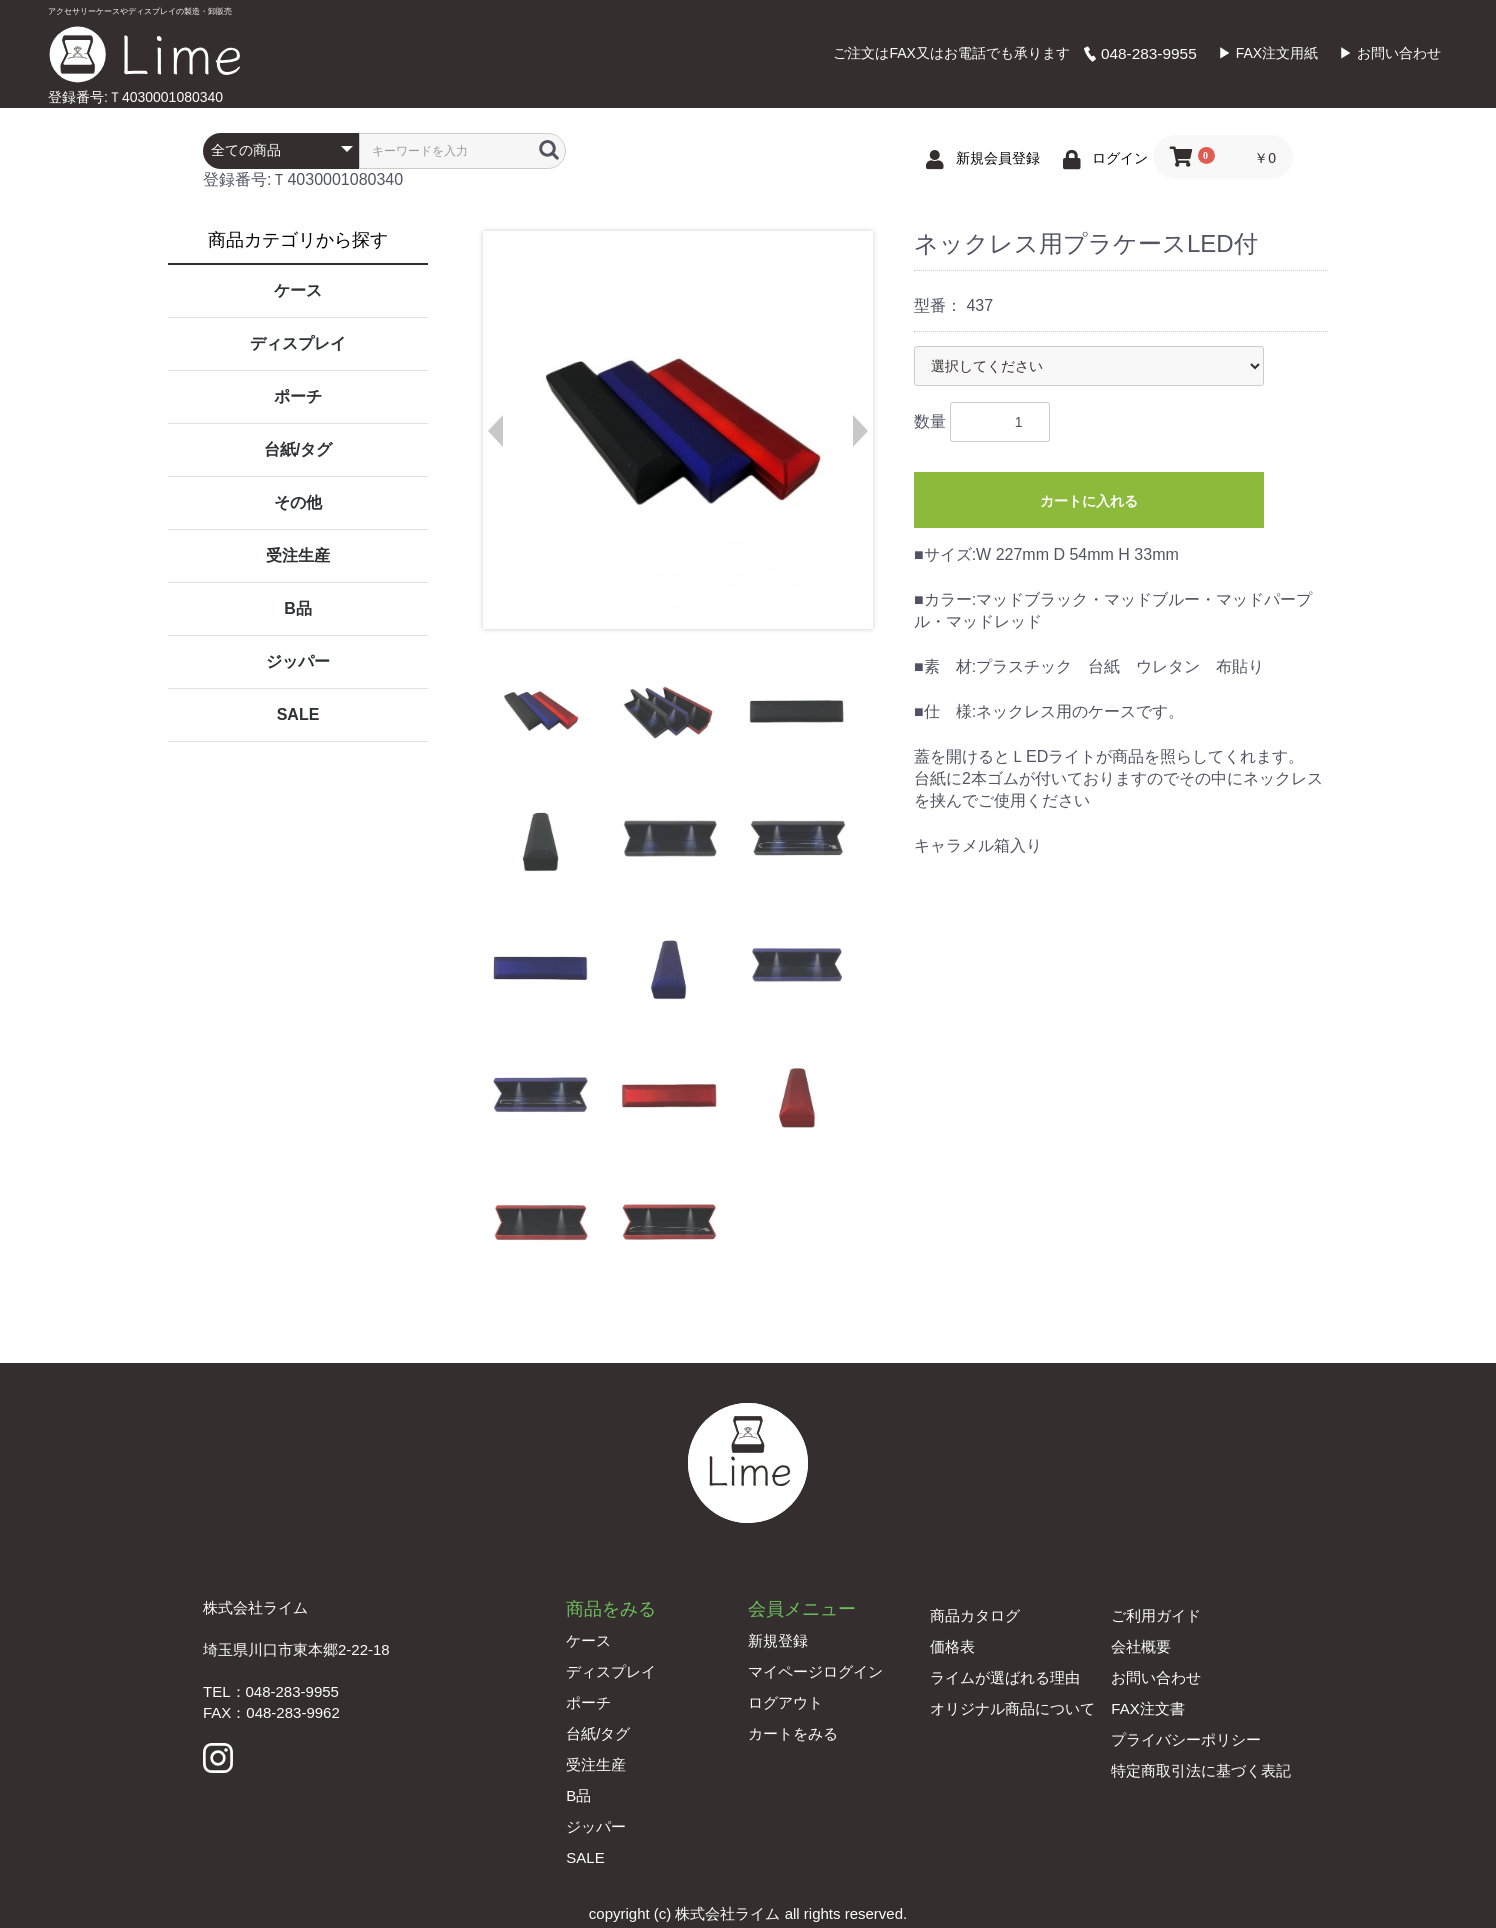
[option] (677, 430)
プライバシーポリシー (1186, 1739)
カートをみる (793, 1733)
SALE (298, 714)
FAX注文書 (1147, 1708)
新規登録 (778, 1640)
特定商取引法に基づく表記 (1201, 1770)
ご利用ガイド (1156, 1615)
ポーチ (298, 396)
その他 (298, 502)
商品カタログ (975, 1615)
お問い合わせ (1156, 1677)
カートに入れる (1089, 501)
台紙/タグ (298, 449)
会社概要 (1141, 1646)
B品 (298, 608)
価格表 (952, 1646)
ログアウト (785, 1702)
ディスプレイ (298, 343)
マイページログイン (815, 1671)
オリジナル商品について (1012, 1708)
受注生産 (298, 555)
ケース (298, 290)
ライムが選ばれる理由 (1005, 1677)
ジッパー (298, 661)
